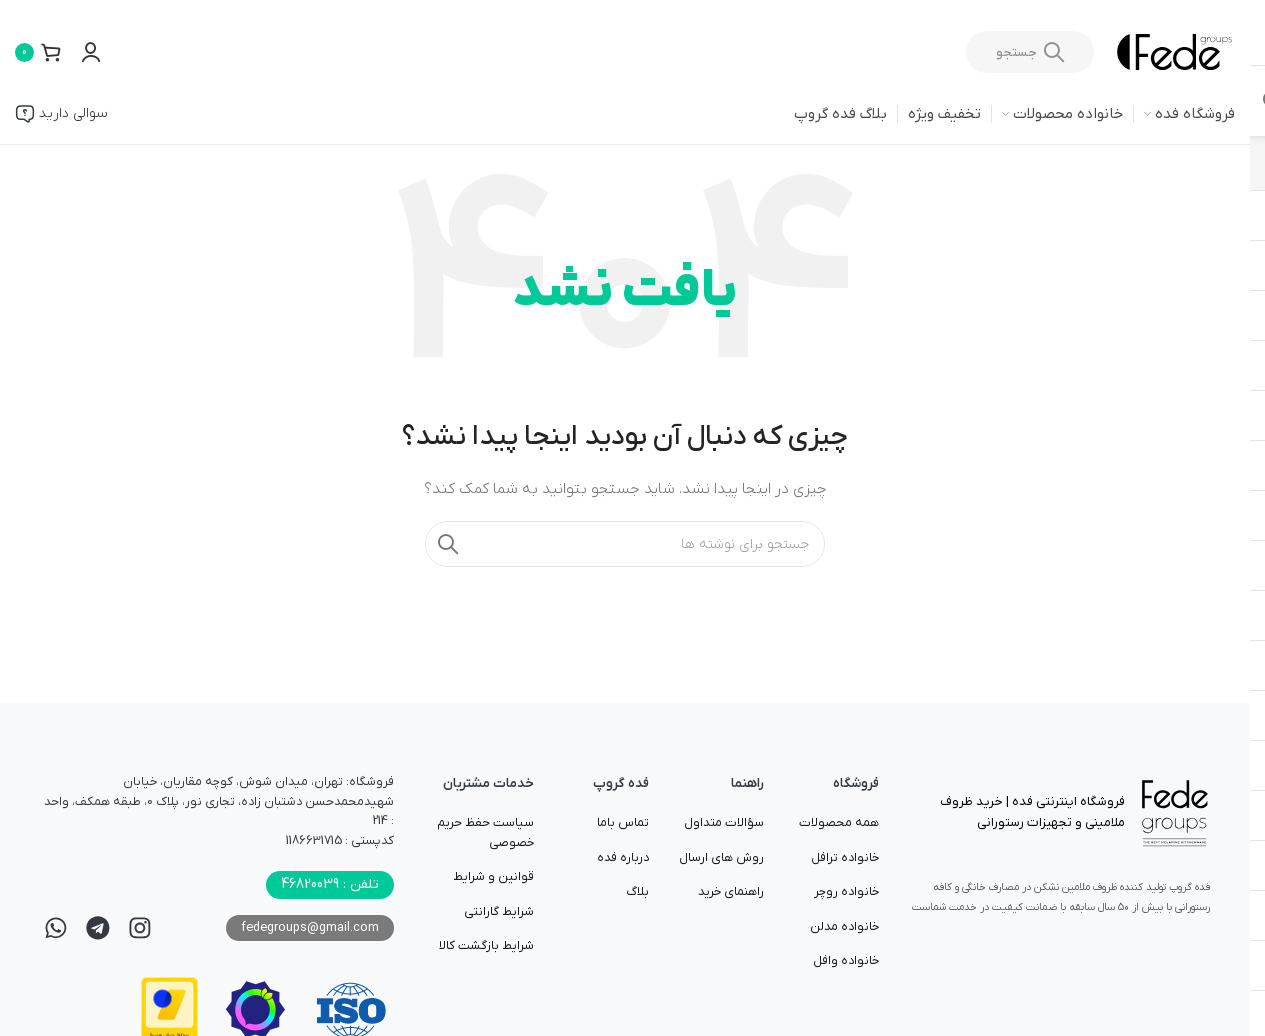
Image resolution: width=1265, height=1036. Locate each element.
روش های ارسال (721, 858)
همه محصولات (839, 823)
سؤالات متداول (724, 823)
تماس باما (623, 823)
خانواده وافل (846, 961)
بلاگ (637, 892)
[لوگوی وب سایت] (1174, 51)
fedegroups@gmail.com (310, 928)
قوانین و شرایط (493, 877)
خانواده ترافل (845, 858)
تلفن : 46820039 (330, 884)
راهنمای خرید (731, 892)
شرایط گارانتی (499, 912)
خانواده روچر (846, 892)
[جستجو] (1030, 52)
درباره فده (623, 858)
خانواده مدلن (844, 927)
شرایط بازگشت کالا (486, 946)
